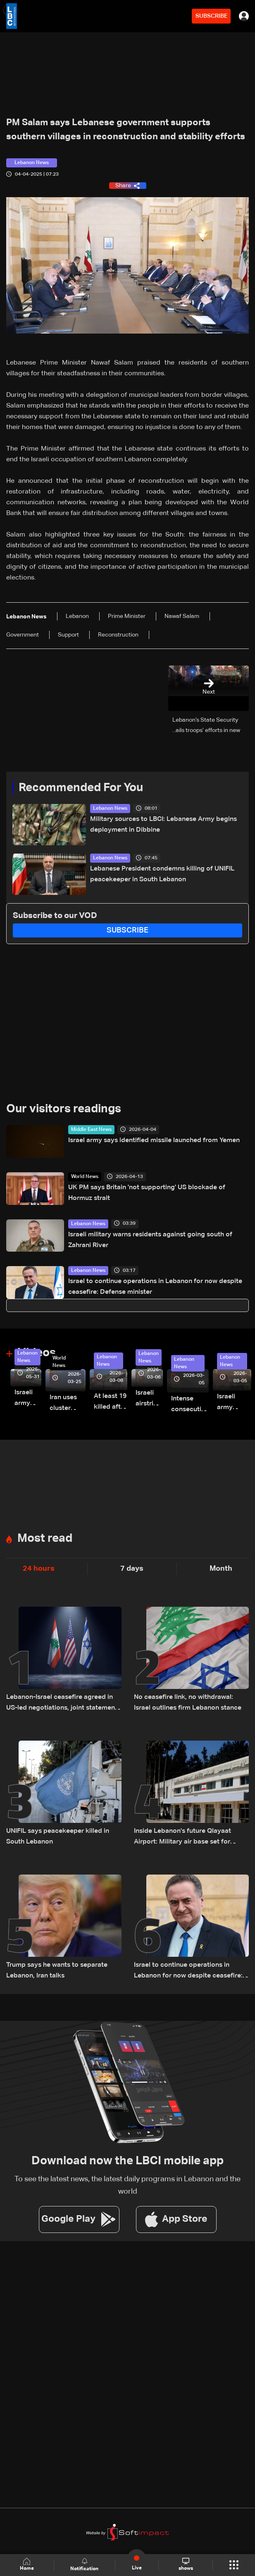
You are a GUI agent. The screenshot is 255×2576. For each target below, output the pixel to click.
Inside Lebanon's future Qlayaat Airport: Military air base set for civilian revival (182, 1837)
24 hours (39, 1568)
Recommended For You (81, 788)
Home (27, 2564)
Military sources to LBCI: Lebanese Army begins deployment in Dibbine (163, 824)
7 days (131, 1568)
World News (84, 1176)
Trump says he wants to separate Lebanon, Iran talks (56, 1970)
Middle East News (91, 1129)
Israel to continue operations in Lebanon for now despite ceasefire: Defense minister (155, 1286)
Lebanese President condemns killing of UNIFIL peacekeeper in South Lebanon (162, 874)
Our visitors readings (63, 1109)
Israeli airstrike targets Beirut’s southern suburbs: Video (149, 1399)
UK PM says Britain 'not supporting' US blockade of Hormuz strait (146, 1193)
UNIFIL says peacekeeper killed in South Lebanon (57, 1836)
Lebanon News (110, 808)
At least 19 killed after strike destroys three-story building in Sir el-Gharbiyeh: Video (110, 1402)
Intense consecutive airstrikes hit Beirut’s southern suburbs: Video (190, 1405)
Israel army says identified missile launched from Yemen (154, 1140)
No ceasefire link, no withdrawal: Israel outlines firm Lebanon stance (187, 1702)
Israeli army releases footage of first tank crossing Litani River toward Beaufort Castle (27, 1399)
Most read (44, 1538)
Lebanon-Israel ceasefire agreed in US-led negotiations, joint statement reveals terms (61, 1703)
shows (186, 2564)
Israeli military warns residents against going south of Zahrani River (150, 1240)
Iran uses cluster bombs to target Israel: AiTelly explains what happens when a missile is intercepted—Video (68, 1404)
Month (221, 1568)
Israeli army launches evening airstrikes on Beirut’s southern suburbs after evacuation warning (234, 1403)
